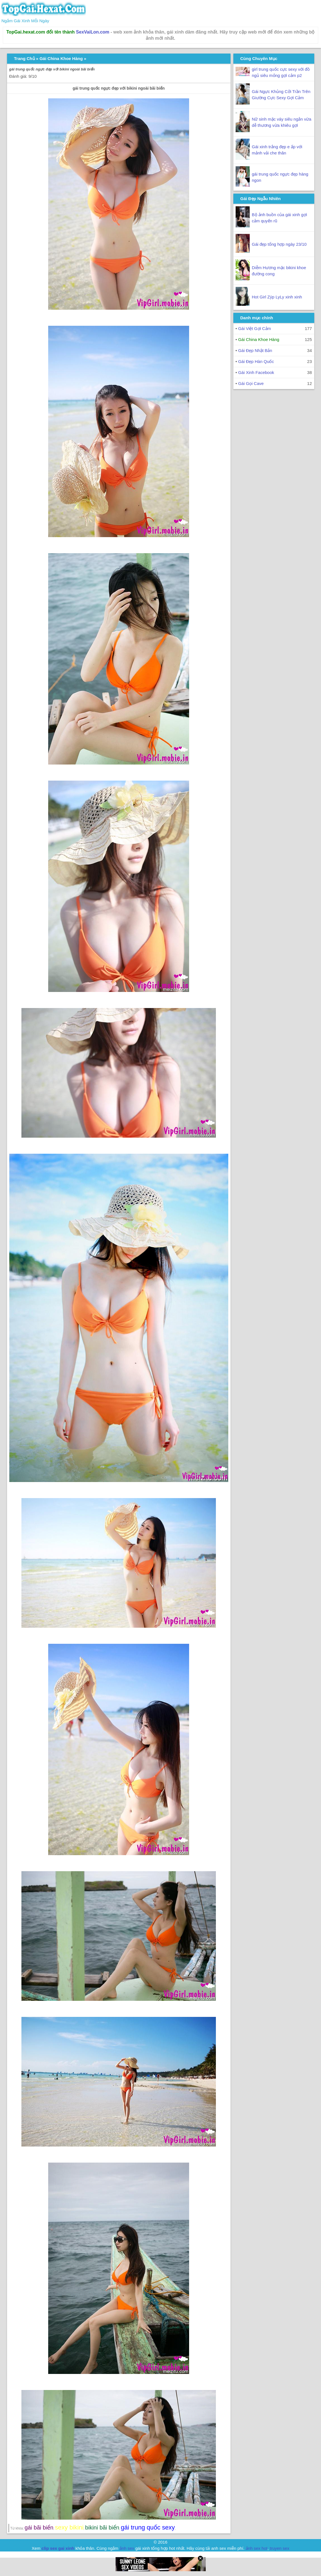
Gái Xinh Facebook (256, 372)
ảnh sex (126, 2548)
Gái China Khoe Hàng (61, 58)
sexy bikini (69, 2527)
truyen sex (279, 2548)
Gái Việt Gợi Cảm (254, 328)
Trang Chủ (24, 58)
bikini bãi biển (102, 2527)
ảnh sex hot (256, 2548)
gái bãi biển (39, 2527)
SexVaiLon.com (92, 32)
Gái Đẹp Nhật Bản (255, 350)
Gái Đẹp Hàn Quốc (256, 361)
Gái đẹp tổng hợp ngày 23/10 (279, 244)
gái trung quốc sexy (148, 2527)
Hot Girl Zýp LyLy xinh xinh (277, 296)
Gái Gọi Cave (251, 383)
